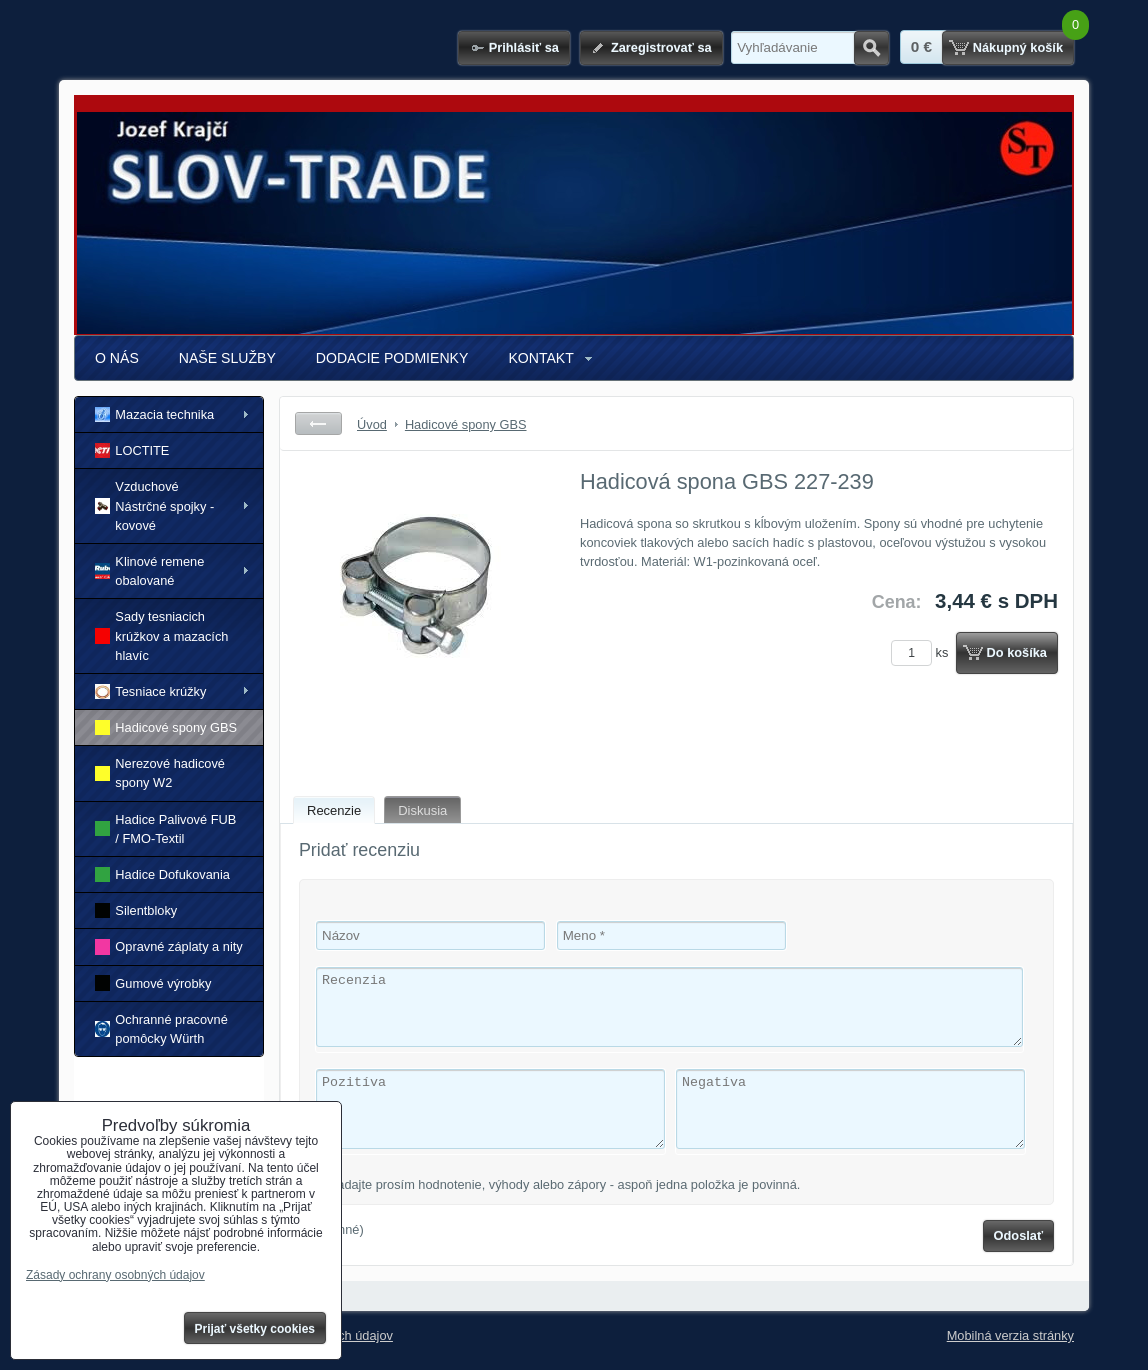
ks (923, 652)
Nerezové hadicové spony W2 (160, 773)
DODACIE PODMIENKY (392, 358)
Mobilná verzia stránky (1010, 1335)
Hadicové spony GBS (166, 727)
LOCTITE (132, 450)
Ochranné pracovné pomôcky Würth (161, 1029)
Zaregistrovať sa (661, 47)
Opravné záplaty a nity (169, 946)
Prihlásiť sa (524, 47)
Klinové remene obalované (149, 571)
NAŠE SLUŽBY (227, 358)
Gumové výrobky (153, 982)
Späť (318, 423)
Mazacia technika (154, 414)
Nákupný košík (1018, 47)
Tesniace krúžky (150, 691)
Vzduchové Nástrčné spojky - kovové (154, 505)
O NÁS (117, 358)
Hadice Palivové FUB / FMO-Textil (165, 829)
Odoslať (1019, 1235)
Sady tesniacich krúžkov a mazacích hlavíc (161, 635)
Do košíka (1017, 652)
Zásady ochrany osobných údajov (115, 1275)
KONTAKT (540, 358)
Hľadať (871, 48)
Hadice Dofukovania (162, 874)
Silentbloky (136, 910)
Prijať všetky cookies (255, 1329)
